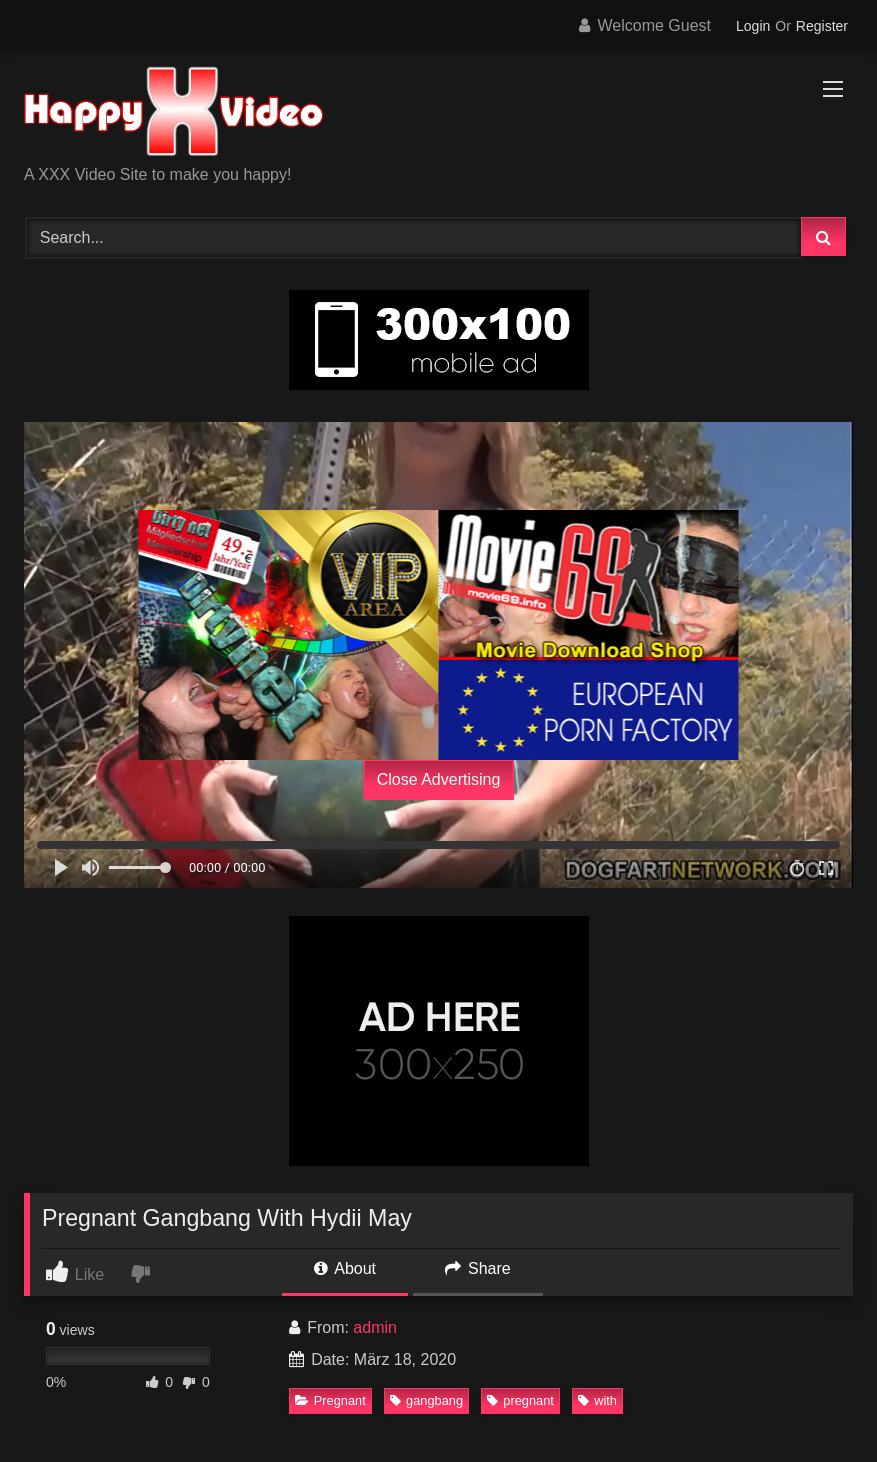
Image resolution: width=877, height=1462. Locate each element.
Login (753, 26)
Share (478, 1268)
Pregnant (330, 1400)
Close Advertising (439, 779)
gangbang (426, 1400)
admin (375, 1327)
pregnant (520, 1400)
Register (822, 26)
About (345, 1268)
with (597, 1400)
